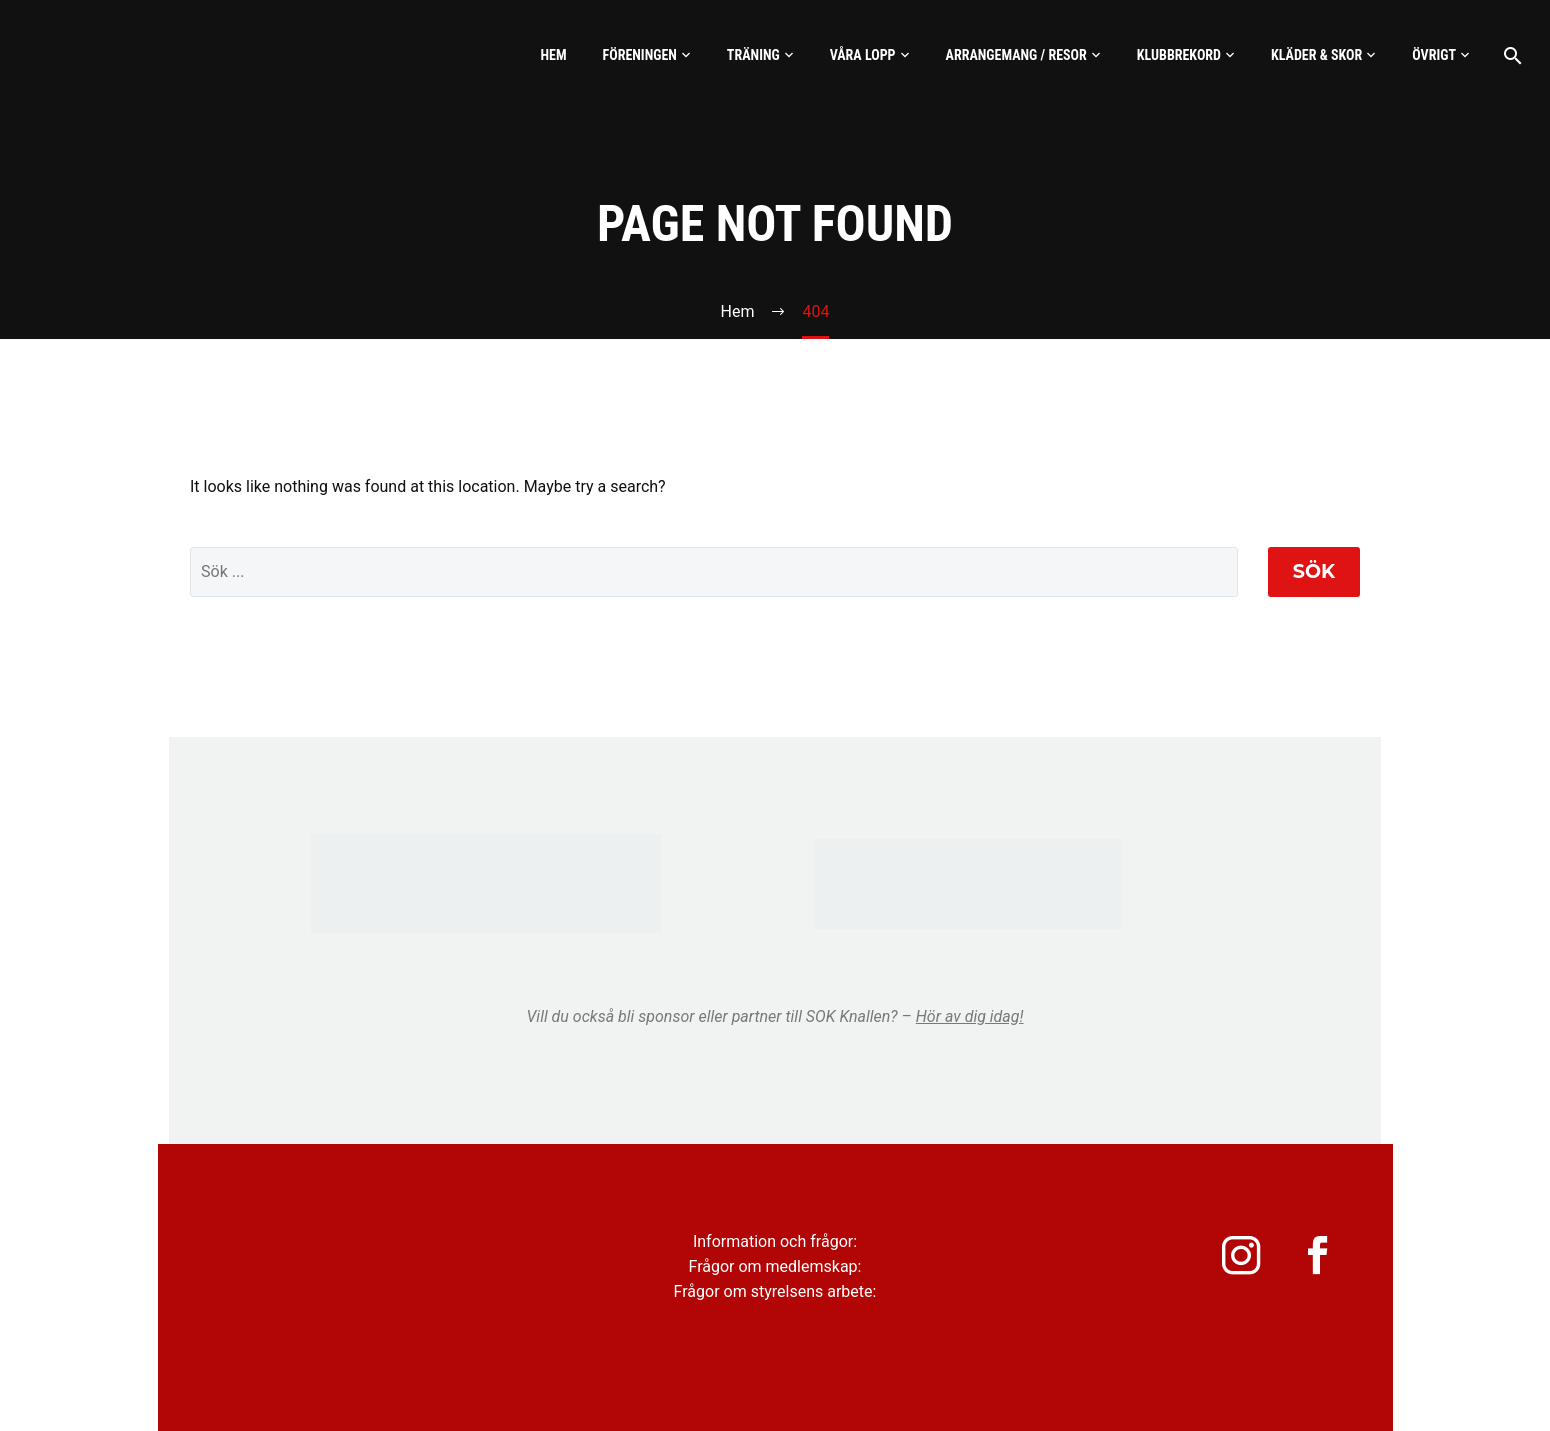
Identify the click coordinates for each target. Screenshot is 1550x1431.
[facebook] (1319, 1261)
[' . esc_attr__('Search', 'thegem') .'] (714, 572)
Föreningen (640, 55)
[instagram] (1229, 1261)
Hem (553, 55)
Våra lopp (863, 55)
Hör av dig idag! (970, 1016)
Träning (753, 55)
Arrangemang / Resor (1016, 55)
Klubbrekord (1179, 55)
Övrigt (1434, 55)
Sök (1314, 571)
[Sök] (1510, 55)
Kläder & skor (1316, 55)
